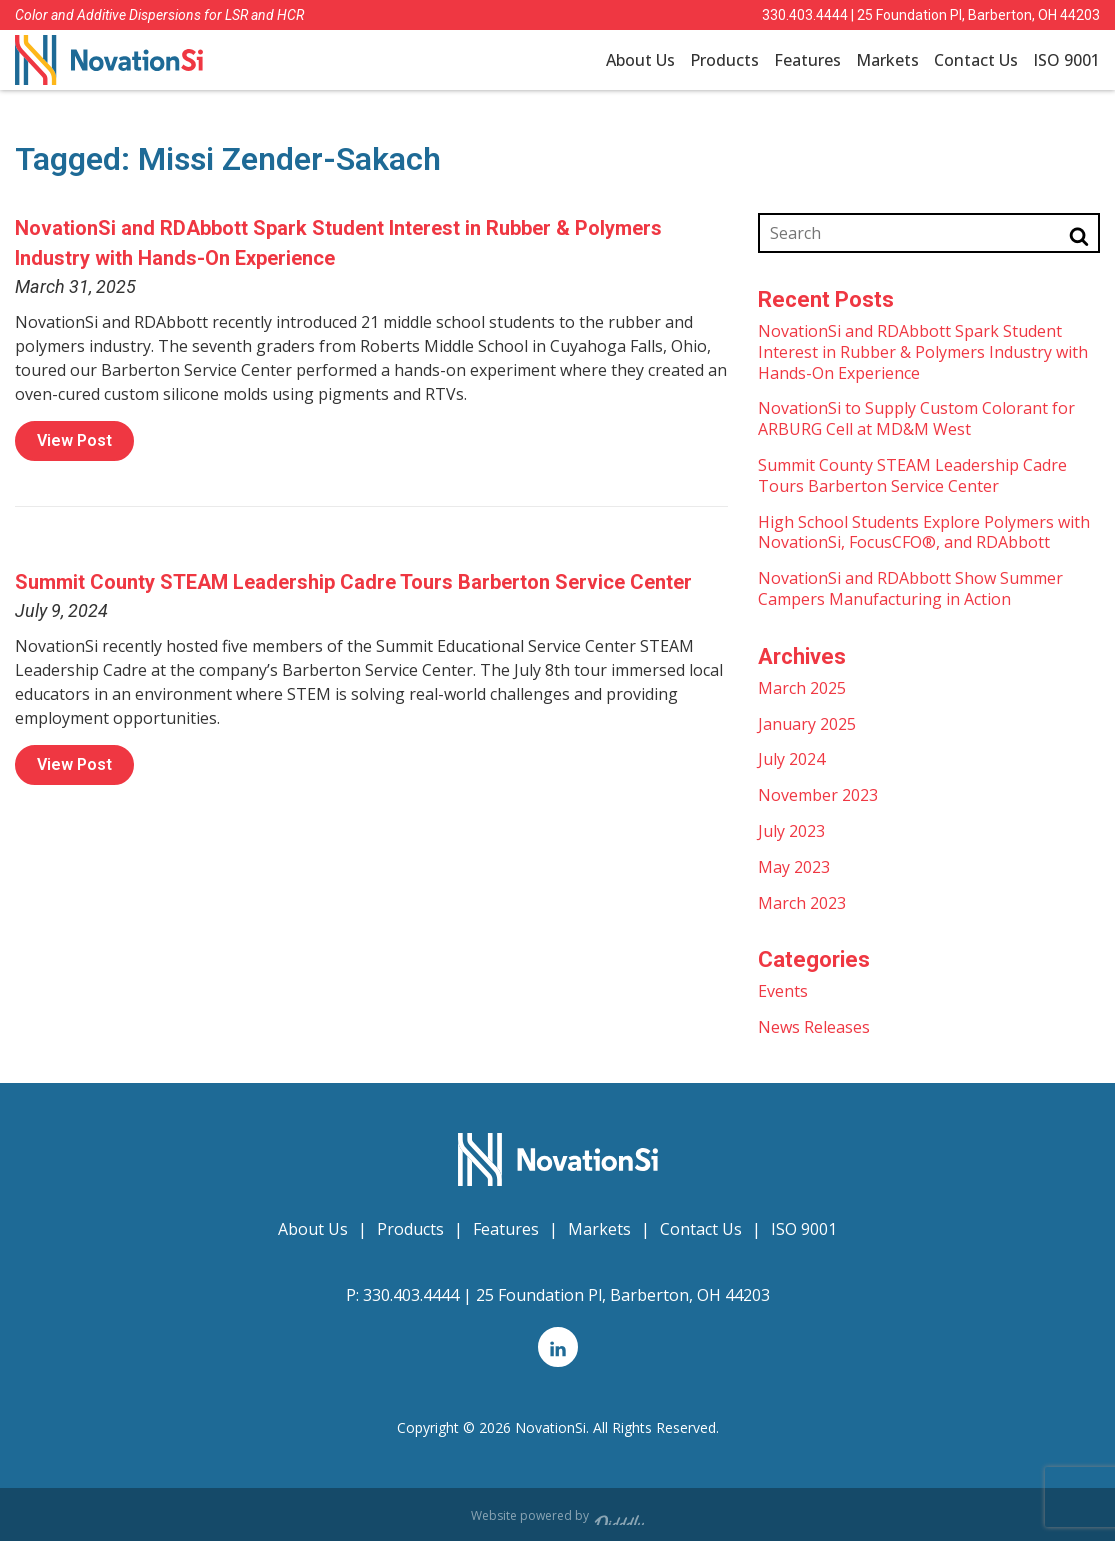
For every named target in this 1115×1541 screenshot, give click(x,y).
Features (807, 60)
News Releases (814, 1027)
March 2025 (802, 688)
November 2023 (818, 795)
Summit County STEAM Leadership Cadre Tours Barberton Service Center (353, 582)
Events (783, 991)
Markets (887, 60)
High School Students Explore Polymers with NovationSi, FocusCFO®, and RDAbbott (924, 532)
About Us (640, 60)
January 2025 (807, 724)
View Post (74, 440)
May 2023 (794, 867)
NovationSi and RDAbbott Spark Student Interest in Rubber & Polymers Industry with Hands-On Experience (923, 352)
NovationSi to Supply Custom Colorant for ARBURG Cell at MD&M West (916, 418)
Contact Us (976, 60)
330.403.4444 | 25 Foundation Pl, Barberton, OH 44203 (931, 15)
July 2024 (791, 759)
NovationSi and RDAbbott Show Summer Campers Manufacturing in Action (910, 588)
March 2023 (802, 903)
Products (724, 60)
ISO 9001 (1066, 60)
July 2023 (791, 831)
